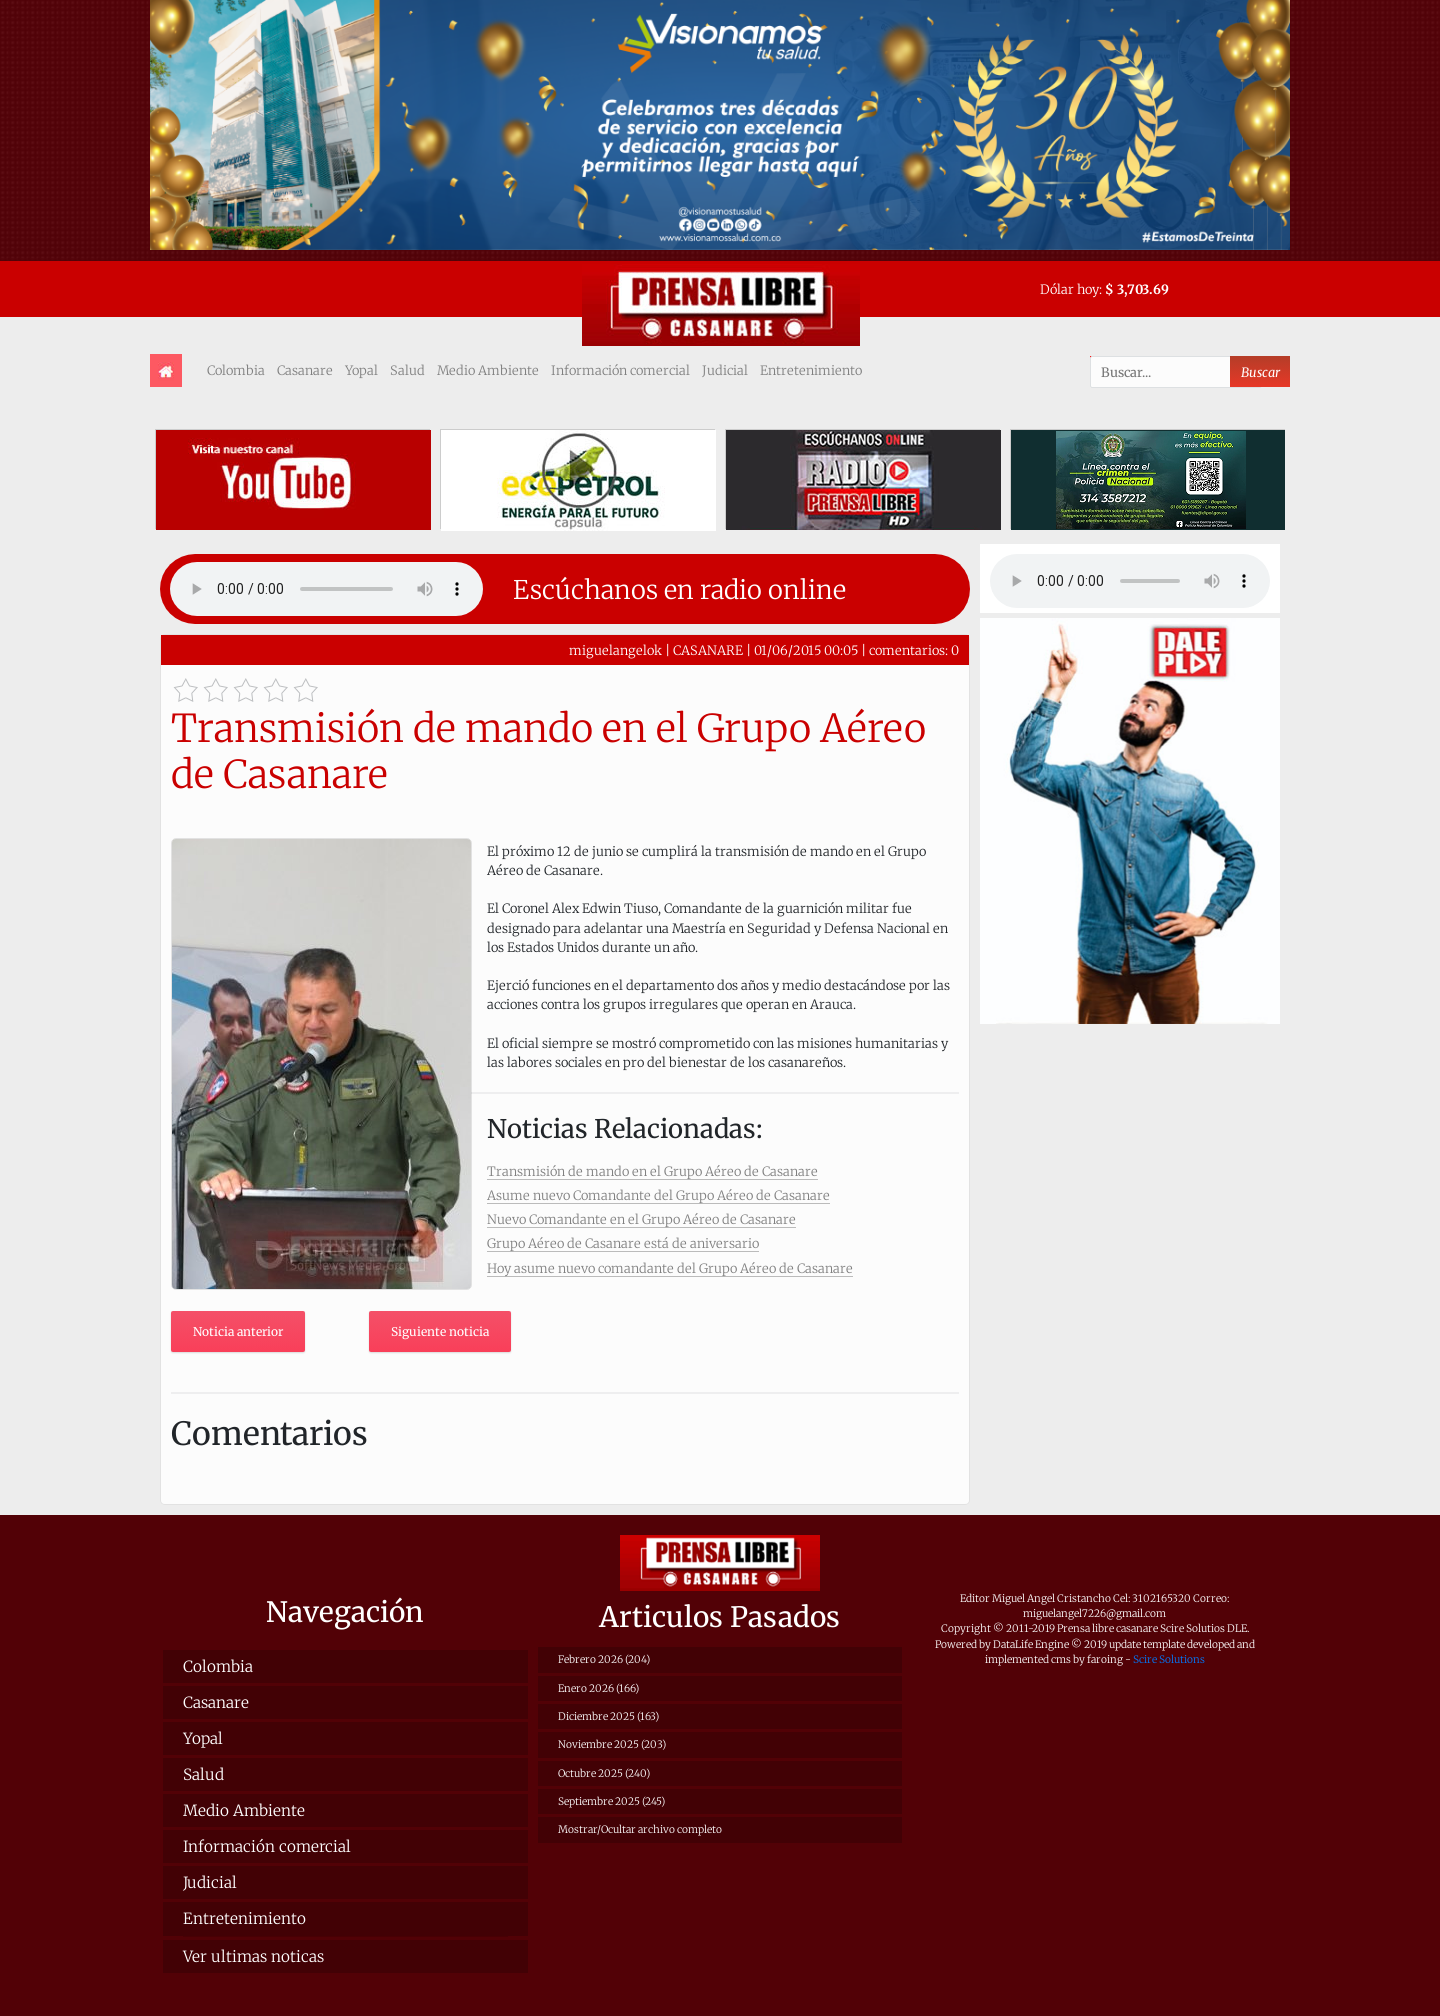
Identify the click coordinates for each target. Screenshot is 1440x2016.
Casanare (305, 370)
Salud (407, 370)
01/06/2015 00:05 (806, 650)
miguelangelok (615, 650)
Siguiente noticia (440, 1331)
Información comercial (620, 370)
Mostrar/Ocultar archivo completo (640, 1829)
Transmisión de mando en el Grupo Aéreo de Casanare (652, 1171)
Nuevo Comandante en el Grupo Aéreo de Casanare (641, 1219)
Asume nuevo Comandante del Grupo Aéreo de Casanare (658, 1195)
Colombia (236, 370)
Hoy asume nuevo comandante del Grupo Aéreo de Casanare (670, 1268)
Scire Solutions (1169, 1659)
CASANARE (708, 650)
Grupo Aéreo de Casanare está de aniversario (623, 1243)
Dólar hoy (1069, 289)
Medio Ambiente (488, 370)
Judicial (725, 370)
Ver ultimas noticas (253, 1956)
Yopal (361, 370)
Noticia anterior (238, 1331)
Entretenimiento (811, 370)
